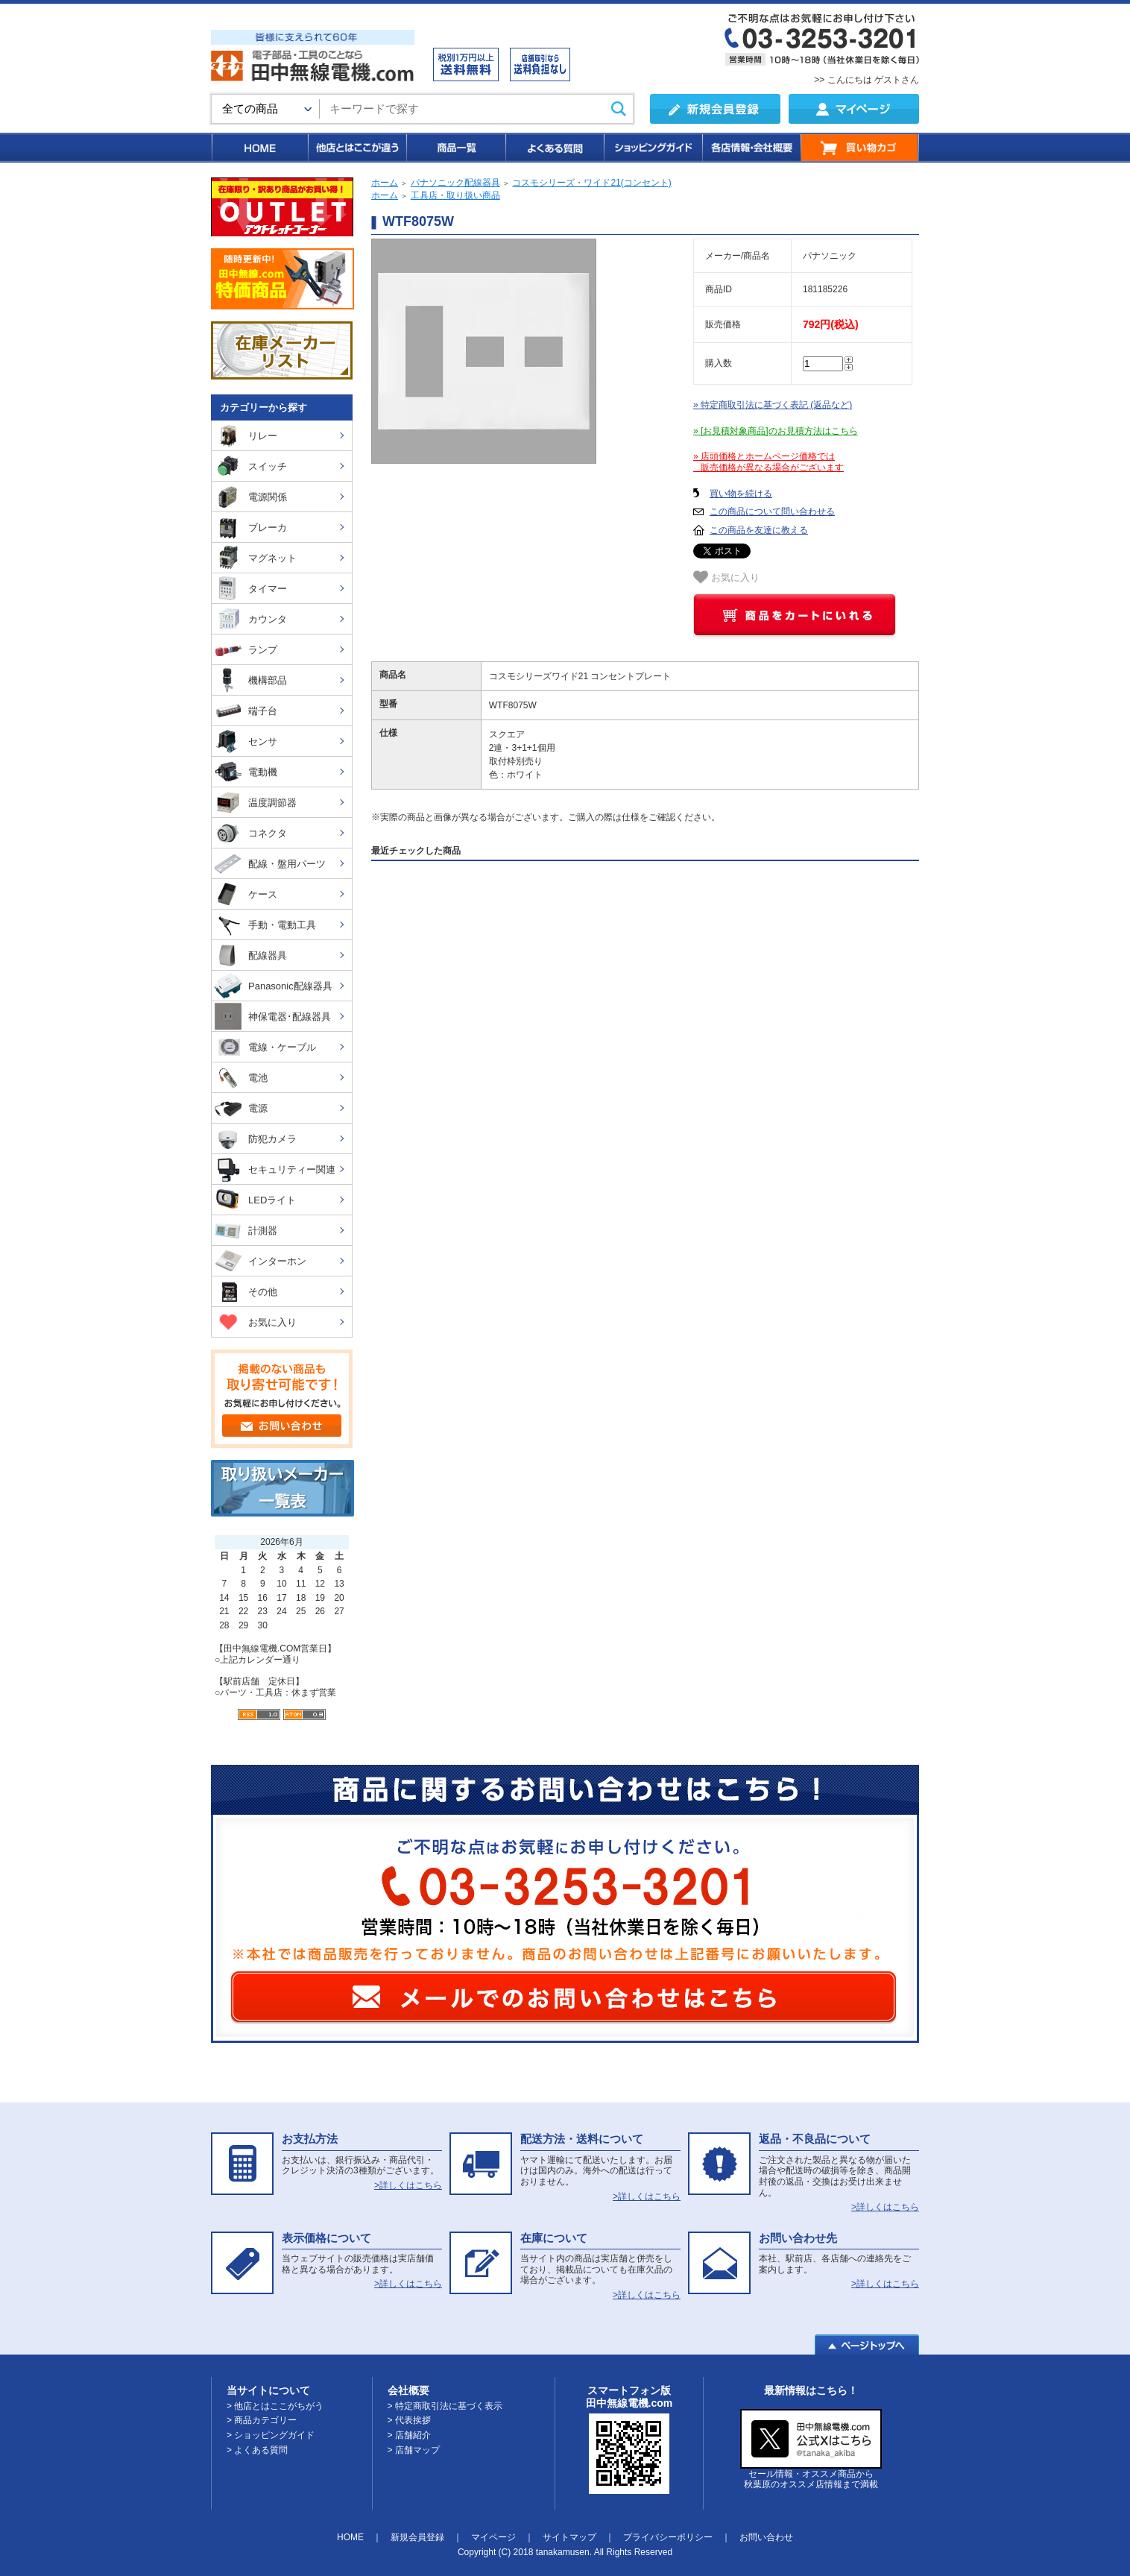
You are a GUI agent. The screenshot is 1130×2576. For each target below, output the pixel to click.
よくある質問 (554, 148)
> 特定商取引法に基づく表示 (445, 2406)
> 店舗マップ (414, 2450)
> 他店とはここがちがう (275, 2406)
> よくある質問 (257, 2450)
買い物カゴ (860, 148)
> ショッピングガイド (271, 2435)
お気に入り (726, 577)
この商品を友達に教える (759, 530)
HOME (259, 148)
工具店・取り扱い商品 (455, 195)
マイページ (493, 2537)
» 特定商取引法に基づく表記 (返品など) (772, 405)
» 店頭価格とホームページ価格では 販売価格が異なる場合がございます (768, 462)
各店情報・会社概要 (751, 148)
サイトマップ (569, 2537)
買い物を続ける (741, 493)
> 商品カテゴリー (262, 2420)
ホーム (384, 182)
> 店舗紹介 (409, 2435)
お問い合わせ (766, 2537)
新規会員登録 (417, 2537)
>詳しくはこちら (408, 2185)
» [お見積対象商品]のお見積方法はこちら (775, 431)
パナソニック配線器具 (455, 182)
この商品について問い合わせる (772, 511)
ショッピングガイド (652, 148)
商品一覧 (455, 148)
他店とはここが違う (356, 148)
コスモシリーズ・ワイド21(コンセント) (591, 182)
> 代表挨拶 (409, 2420)
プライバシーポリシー (668, 2537)
